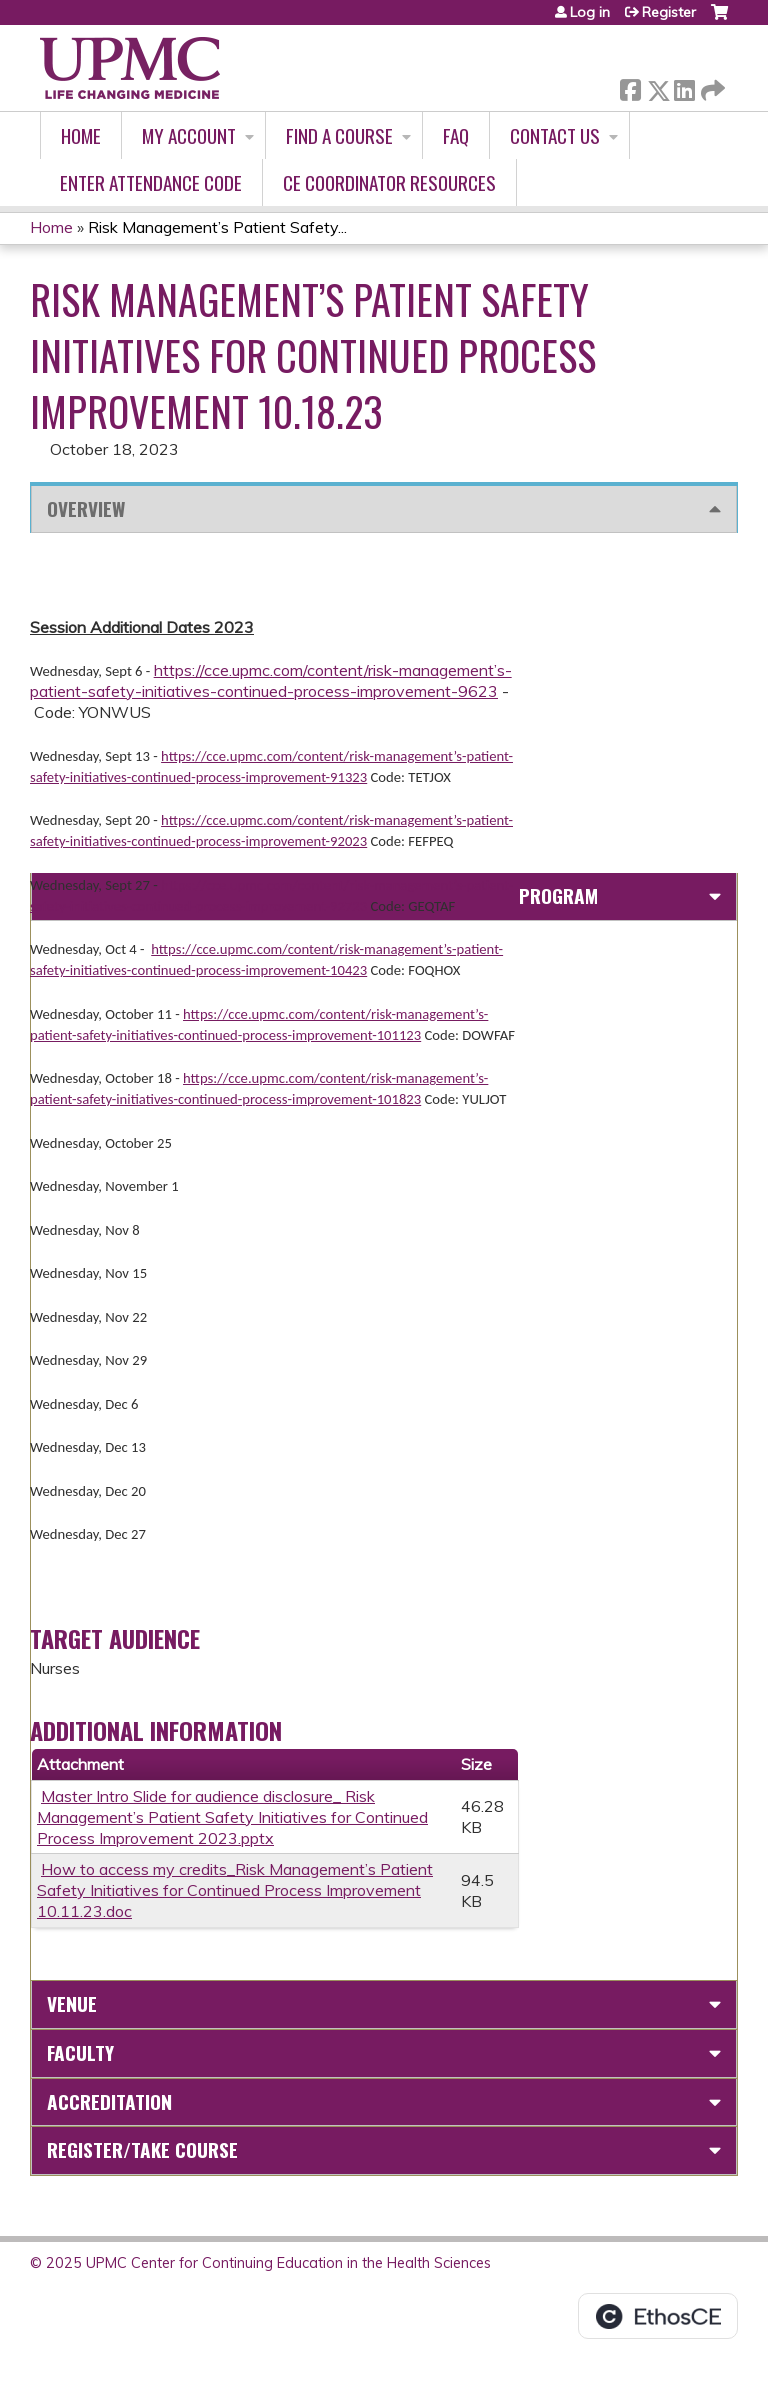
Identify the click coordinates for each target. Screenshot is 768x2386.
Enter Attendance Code (151, 182)
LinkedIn (684, 86)
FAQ (456, 135)
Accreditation (109, 2101)
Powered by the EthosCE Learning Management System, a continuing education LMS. (658, 2316)
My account (189, 135)
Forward (711, 86)
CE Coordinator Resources (389, 182)
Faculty (80, 2052)
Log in (590, 12)
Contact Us (555, 135)
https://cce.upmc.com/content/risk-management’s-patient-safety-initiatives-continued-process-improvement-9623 (271, 680)
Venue (72, 2003)
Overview (86, 508)
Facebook (630, 86)
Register (669, 12)
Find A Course (339, 135)
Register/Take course (142, 2149)
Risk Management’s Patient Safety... (217, 227)
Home (81, 135)
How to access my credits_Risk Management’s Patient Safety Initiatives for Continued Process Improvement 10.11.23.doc (235, 1890)
